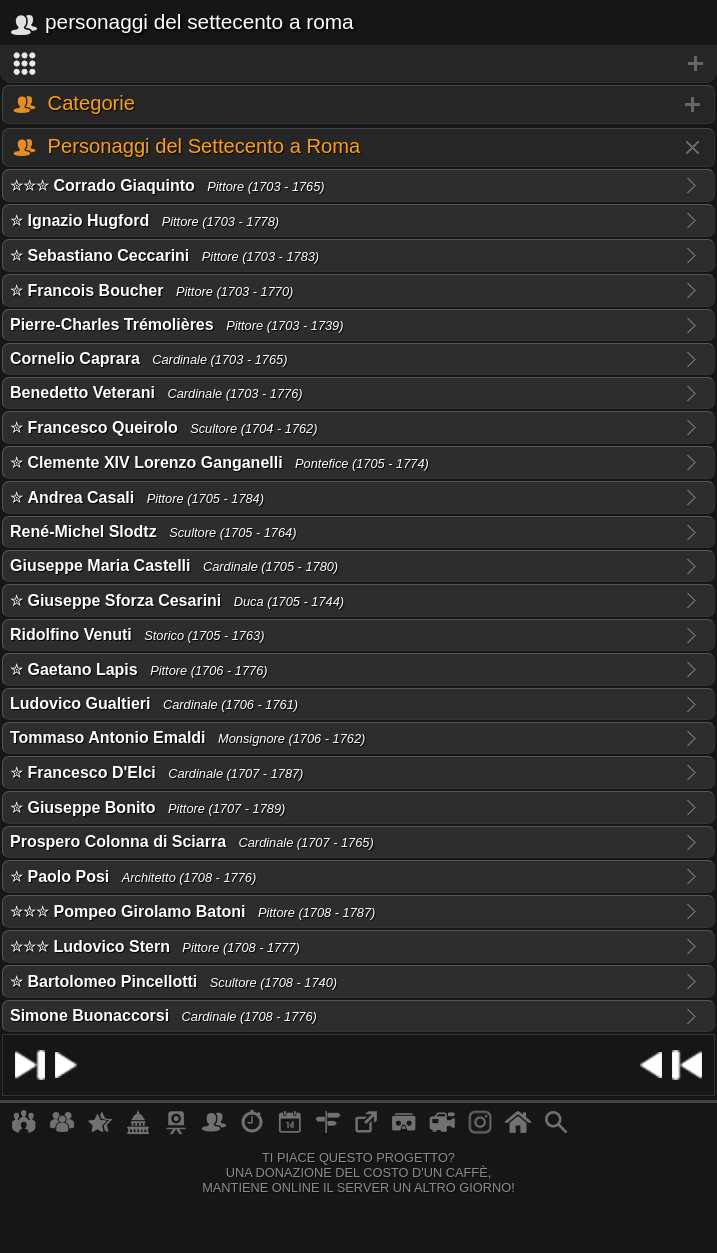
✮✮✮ (167, 185)
